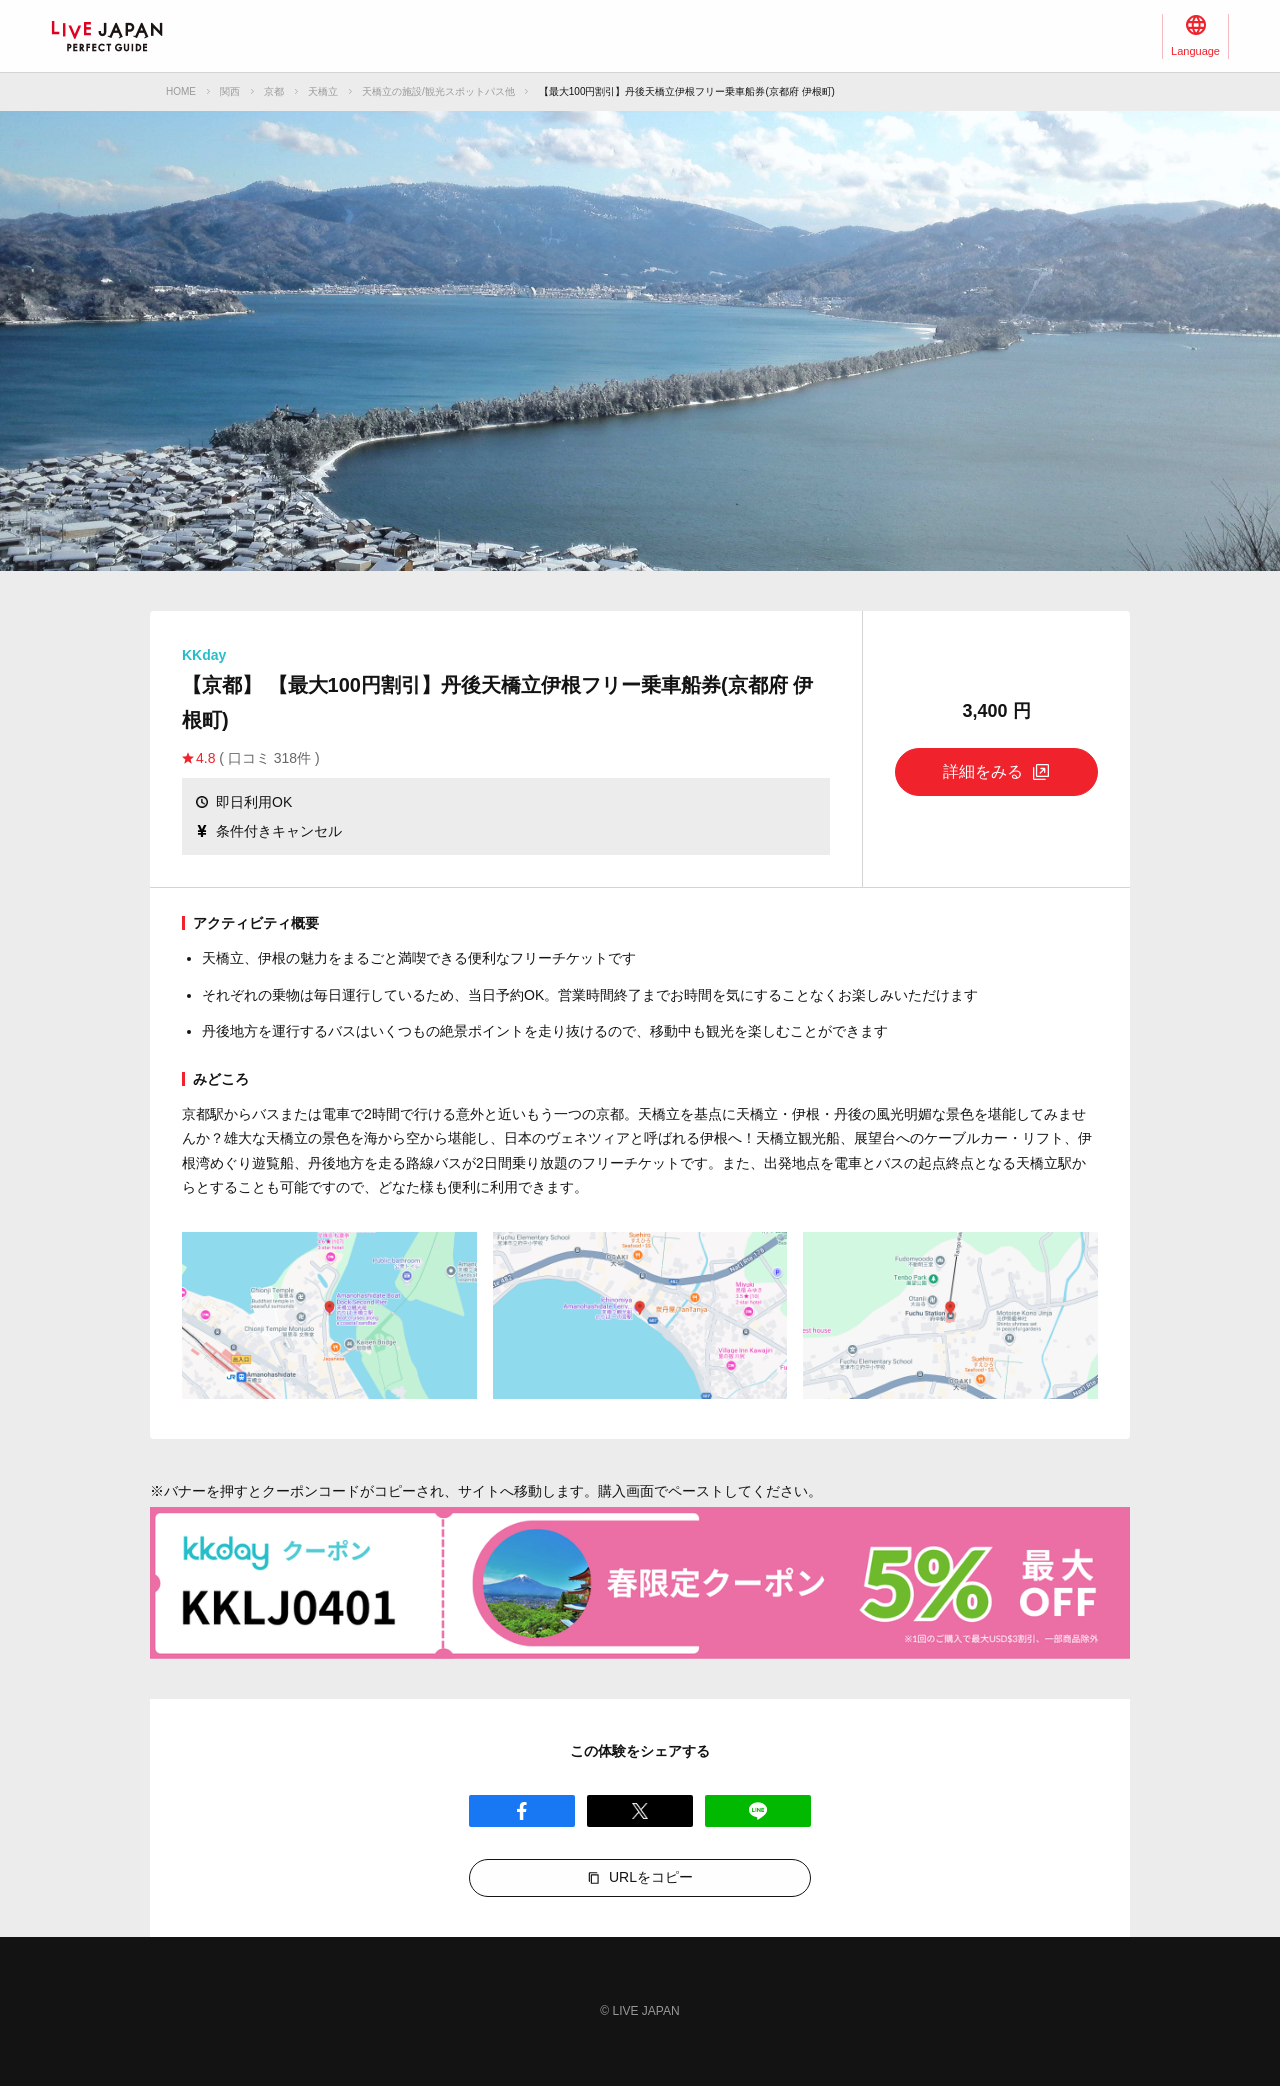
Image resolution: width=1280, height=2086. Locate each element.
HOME (181, 91)
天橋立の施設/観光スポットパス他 (438, 91)
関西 (230, 91)
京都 (274, 91)
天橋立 (323, 91)
